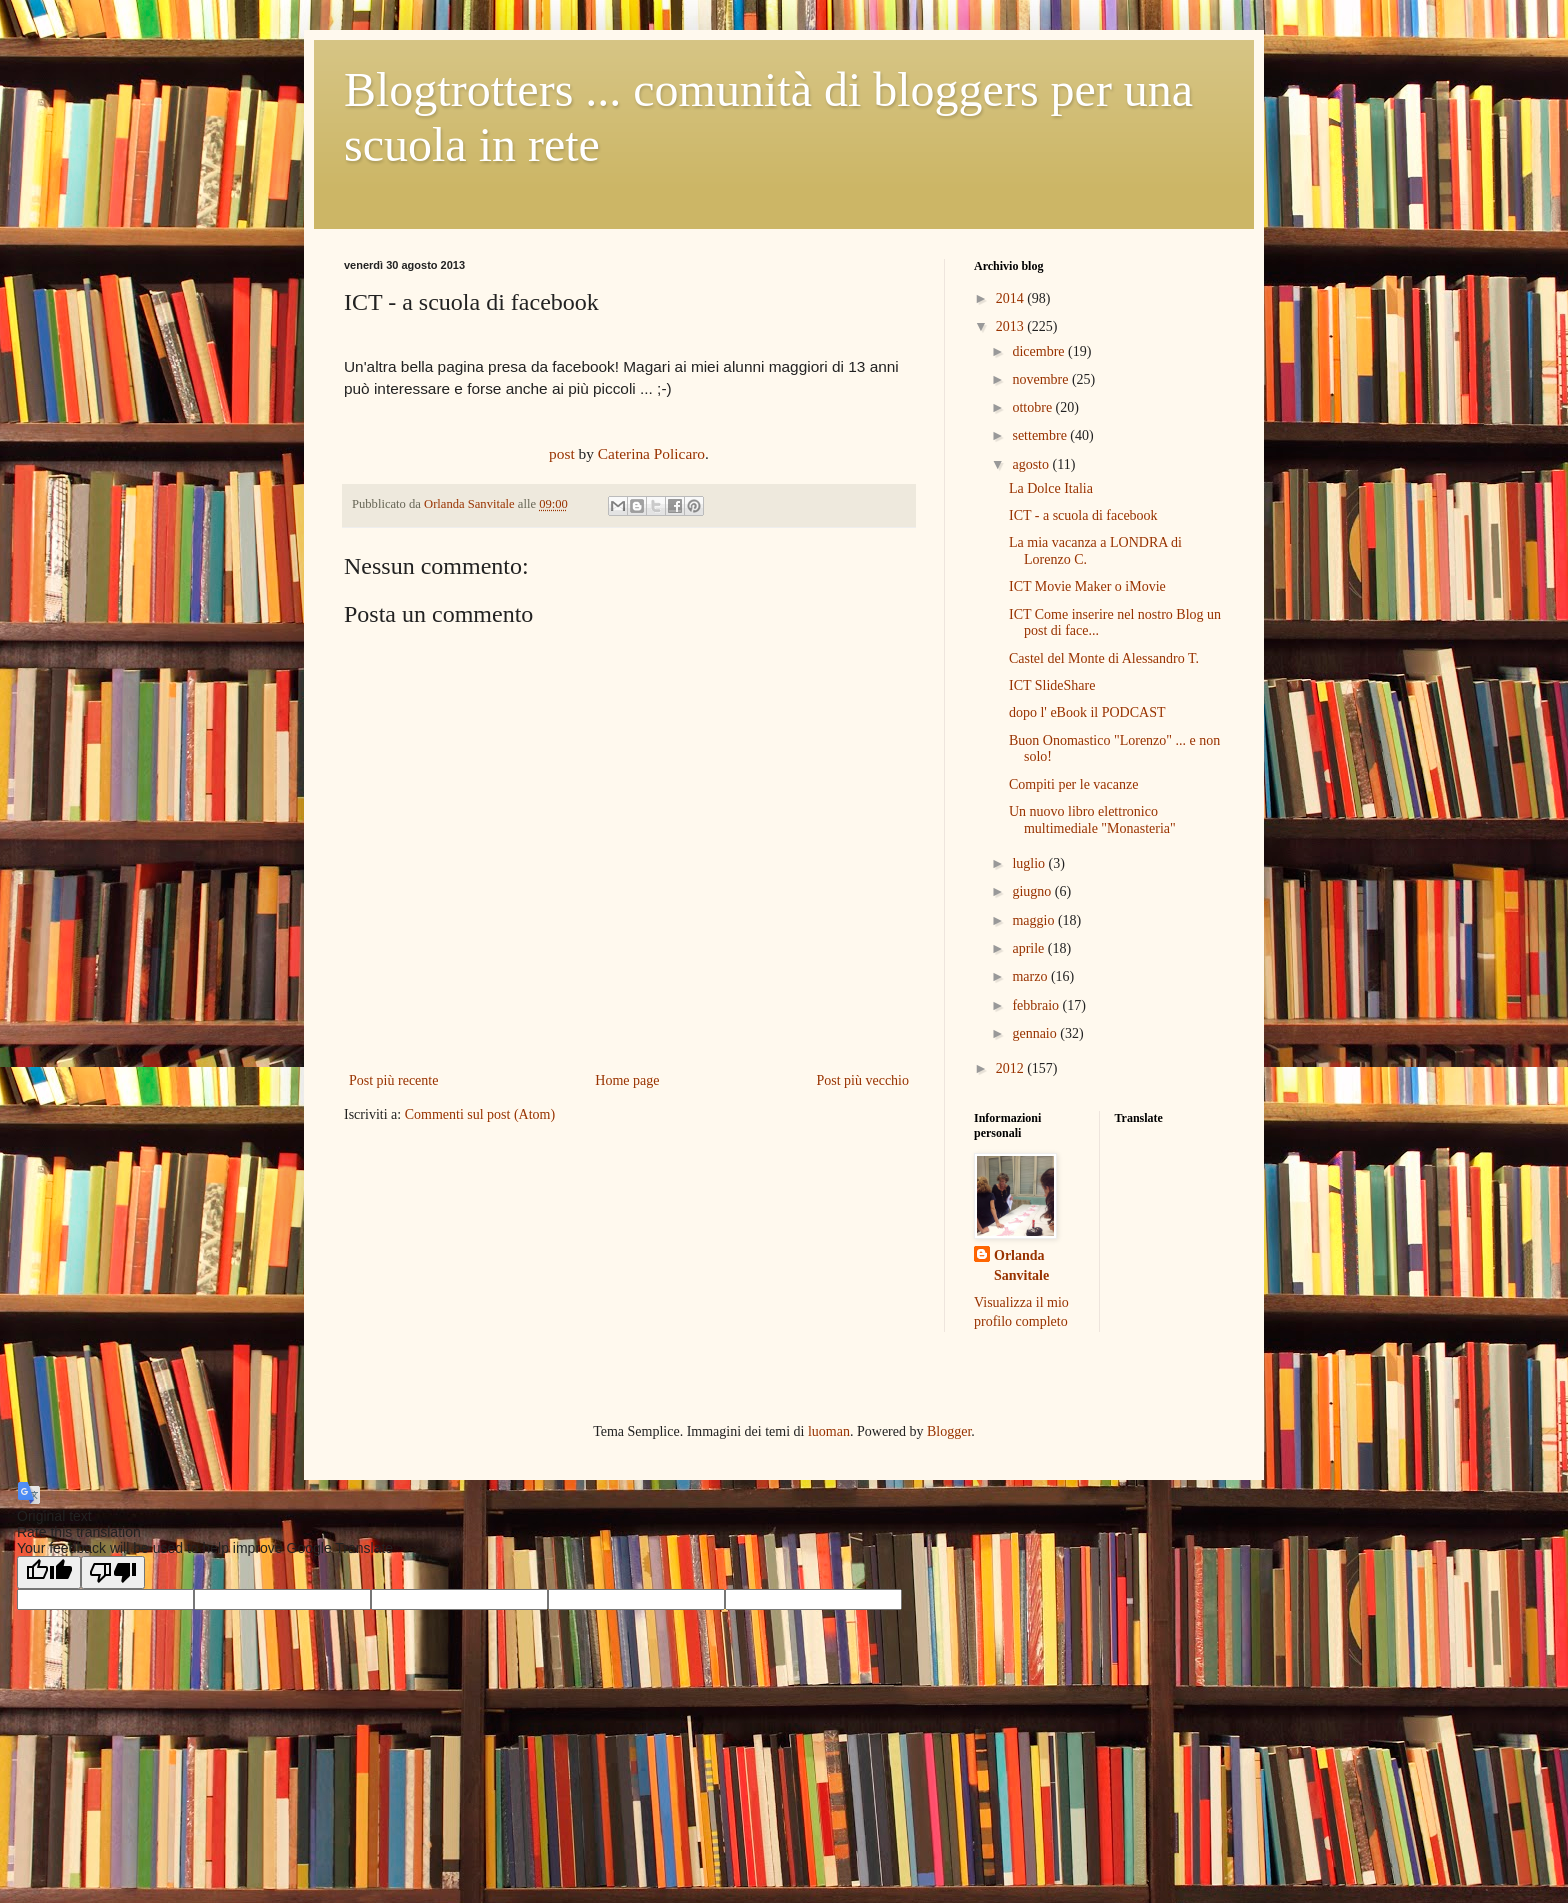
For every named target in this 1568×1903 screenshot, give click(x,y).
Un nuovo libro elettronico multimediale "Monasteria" (1092, 820)
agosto (1032, 464)
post (562, 453)
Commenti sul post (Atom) (480, 1114)
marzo (1031, 976)
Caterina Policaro (651, 453)
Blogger (949, 1431)
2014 (1012, 298)
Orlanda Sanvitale (1021, 1265)
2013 (1012, 326)
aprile (1029, 948)
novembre (1041, 379)
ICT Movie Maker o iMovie (1087, 586)
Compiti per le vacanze (1073, 784)
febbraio (1037, 1005)
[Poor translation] (113, 1572)
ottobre (1033, 407)
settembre (1041, 435)
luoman (829, 1431)
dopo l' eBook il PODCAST (1087, 712)
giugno (1033, 891)
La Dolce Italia (1051, 488)
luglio (1030, 863)
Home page (627, 1080)
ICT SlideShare (1052, 685)
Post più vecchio (862, 1080)
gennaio (1036, 1033)
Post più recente (393, 1080)
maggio (1035, 920)
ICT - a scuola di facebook (1083, 515)
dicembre (1040, 351)
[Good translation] (49, 1572)
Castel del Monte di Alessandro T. (1104, 658)
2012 (1012, 1068)
